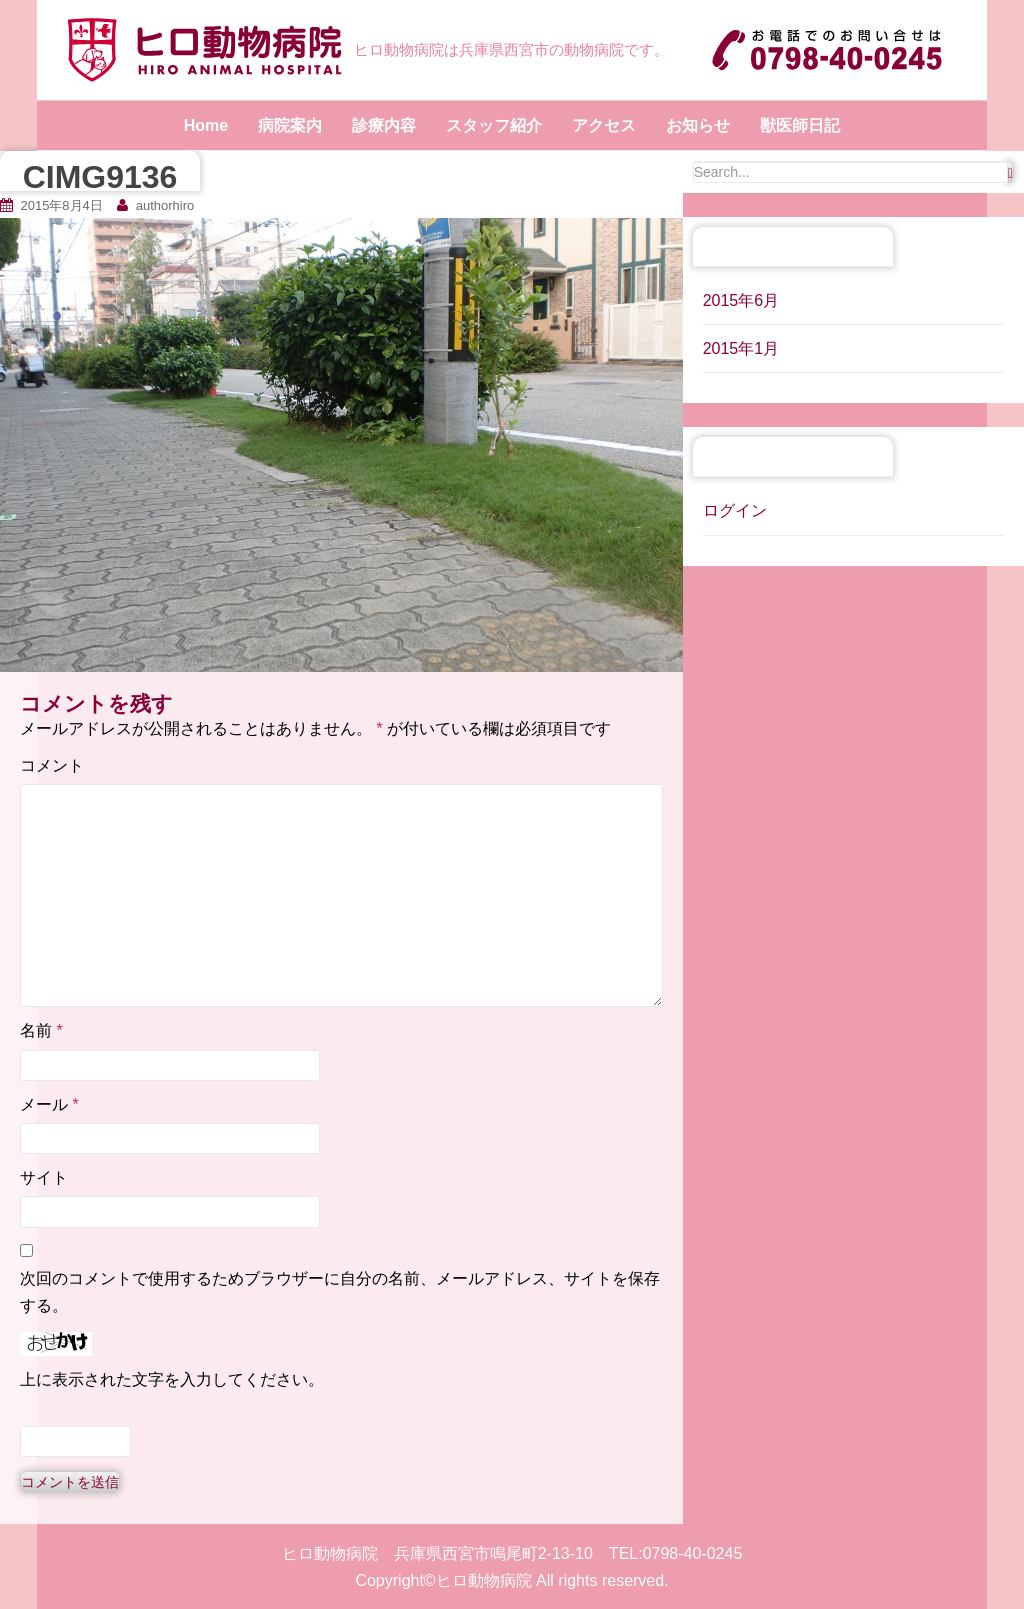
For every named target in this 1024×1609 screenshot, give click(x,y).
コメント (52, 765)
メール (49, 1104)
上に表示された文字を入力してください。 (172, 1379)
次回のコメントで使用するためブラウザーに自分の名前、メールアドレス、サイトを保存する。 (340, 1292)
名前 (41, 1030)
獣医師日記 (800, 125)
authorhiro (165, 205)
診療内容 (384, 125)
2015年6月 (741, 300)
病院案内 (290, 125)
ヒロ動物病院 (484, 1580)
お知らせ (698, 125)
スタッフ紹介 (494, 125)
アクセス (604, 125)
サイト (44, 1177)
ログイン (735, 510)
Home (206, 125)
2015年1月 (741, 348)
